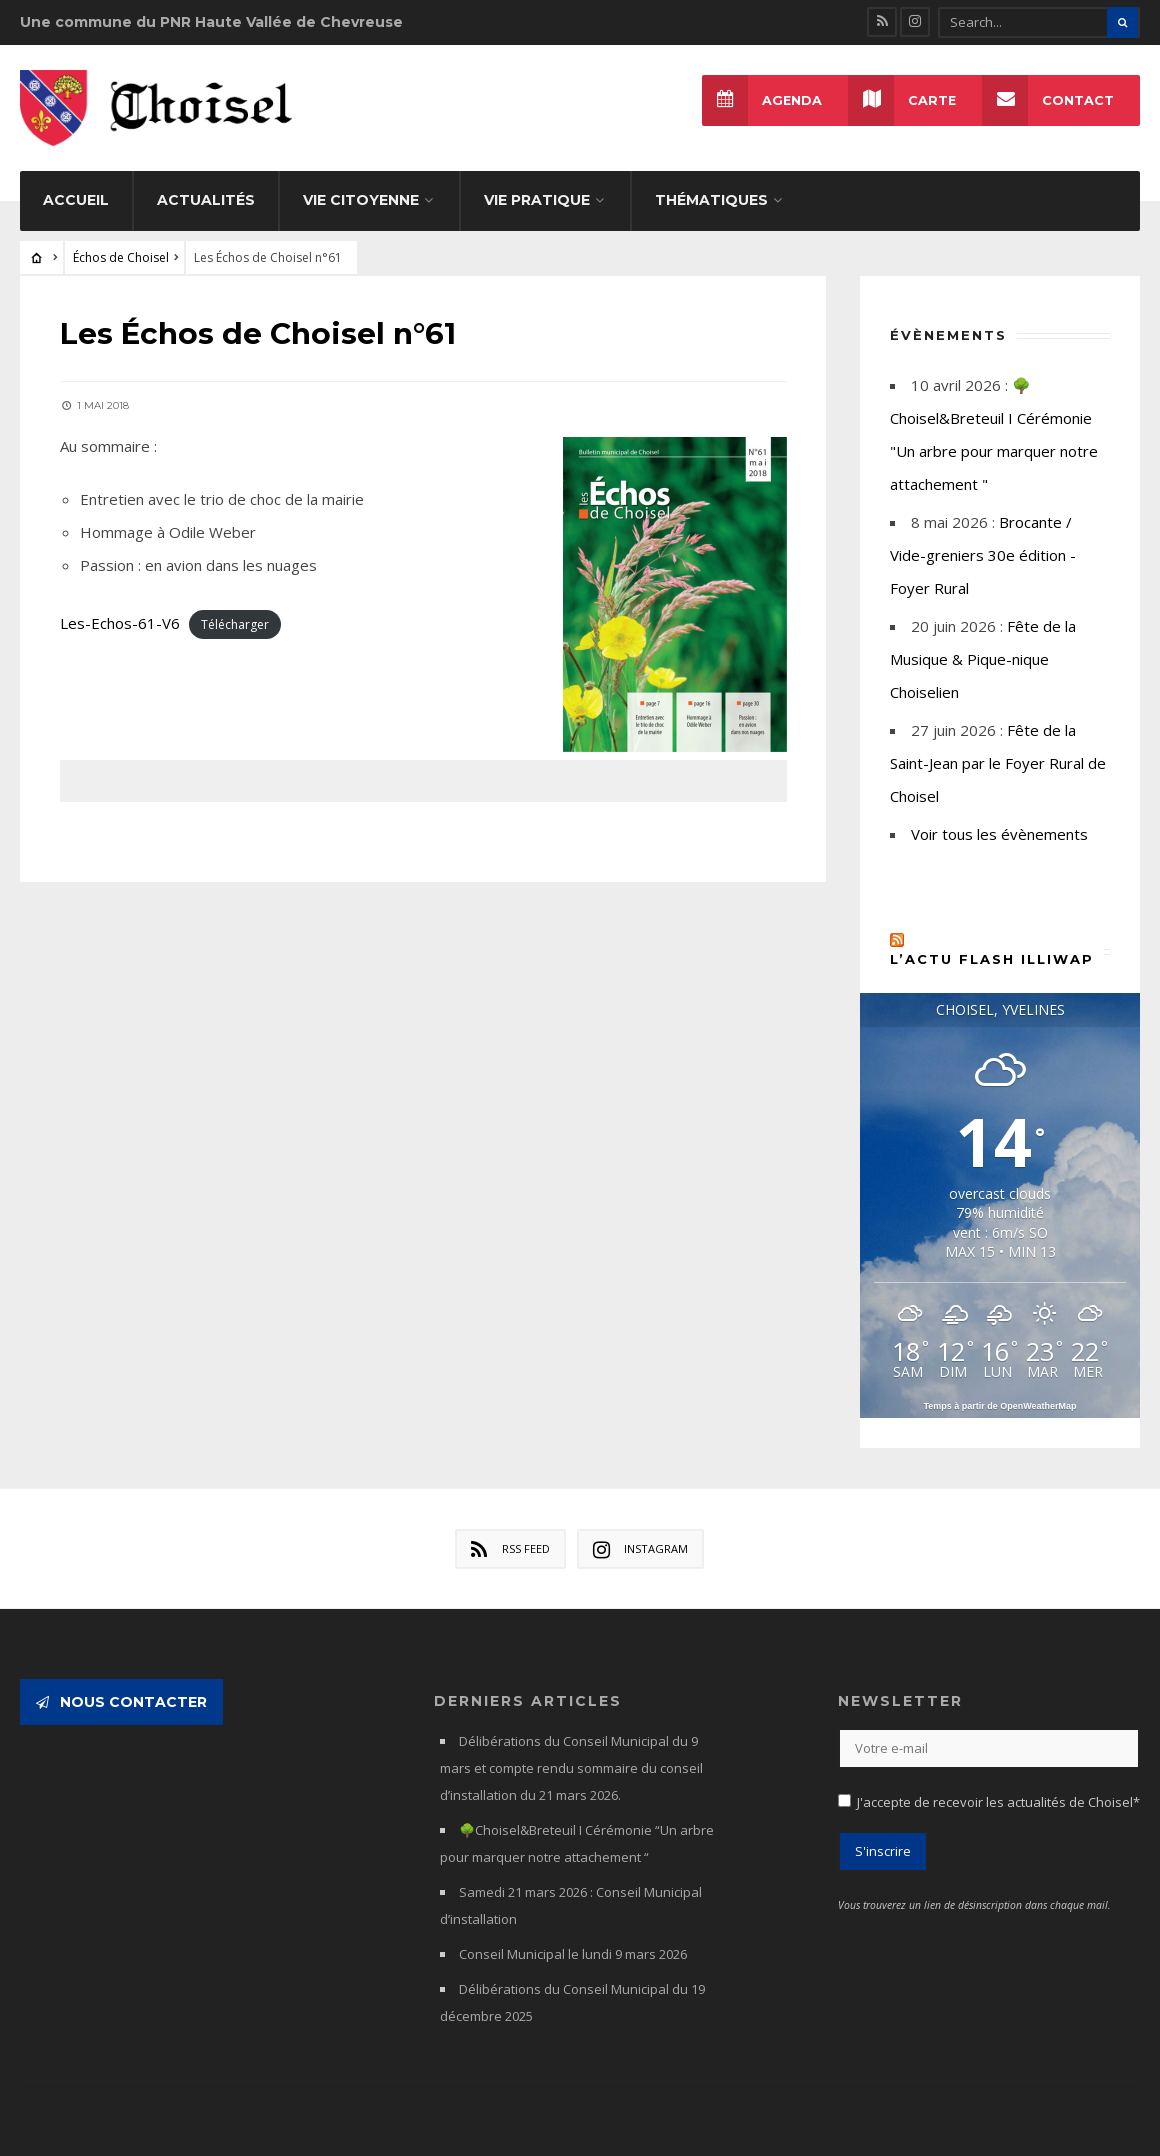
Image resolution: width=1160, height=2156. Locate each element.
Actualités (206, 193)
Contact (1048, 100)
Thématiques (711, 193)
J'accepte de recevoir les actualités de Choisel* (998, 1796)
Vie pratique (537, 193)
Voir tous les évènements (999, 827)
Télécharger (235, 616)
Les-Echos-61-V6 (120, 615)
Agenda (762, 100)
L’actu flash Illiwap (992, 952)
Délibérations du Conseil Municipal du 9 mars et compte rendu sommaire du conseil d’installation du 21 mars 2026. (571, 1762)
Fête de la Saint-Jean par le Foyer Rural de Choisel (998, 756)
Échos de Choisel (121, 250)
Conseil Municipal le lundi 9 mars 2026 (573, 1948)
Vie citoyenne (361, 193)
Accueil (76, 193)
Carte (902, 100)
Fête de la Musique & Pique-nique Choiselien (983, 652)
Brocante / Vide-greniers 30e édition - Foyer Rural (983, 548)
